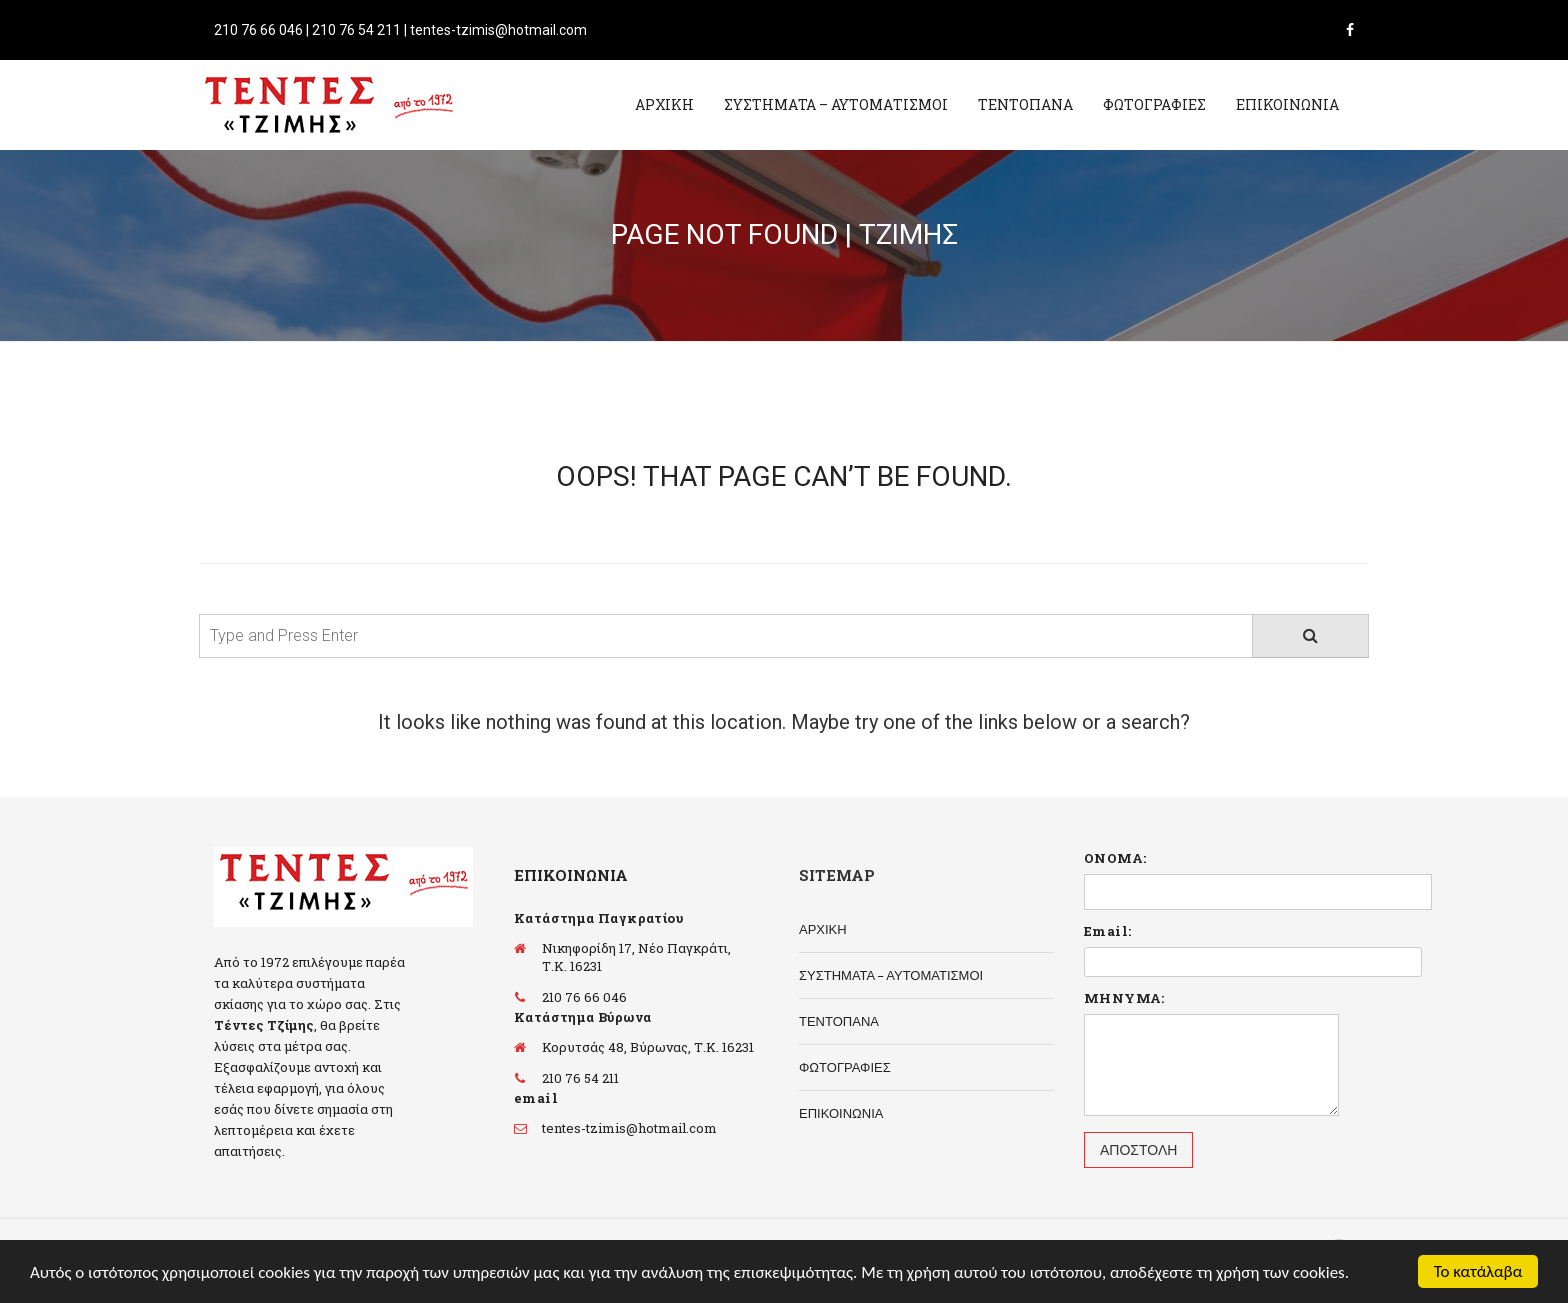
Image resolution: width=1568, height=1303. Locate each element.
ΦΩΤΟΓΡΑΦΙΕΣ (1154, 104)
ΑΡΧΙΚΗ (664, 104)
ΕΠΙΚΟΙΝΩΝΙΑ (1287, 104)
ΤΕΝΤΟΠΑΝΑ (1025, 104)
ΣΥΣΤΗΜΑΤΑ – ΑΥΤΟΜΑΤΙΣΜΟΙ (836, 104)
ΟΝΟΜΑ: (1115, 858)
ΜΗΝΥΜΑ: (1124, 998)
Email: (1107, 931)
